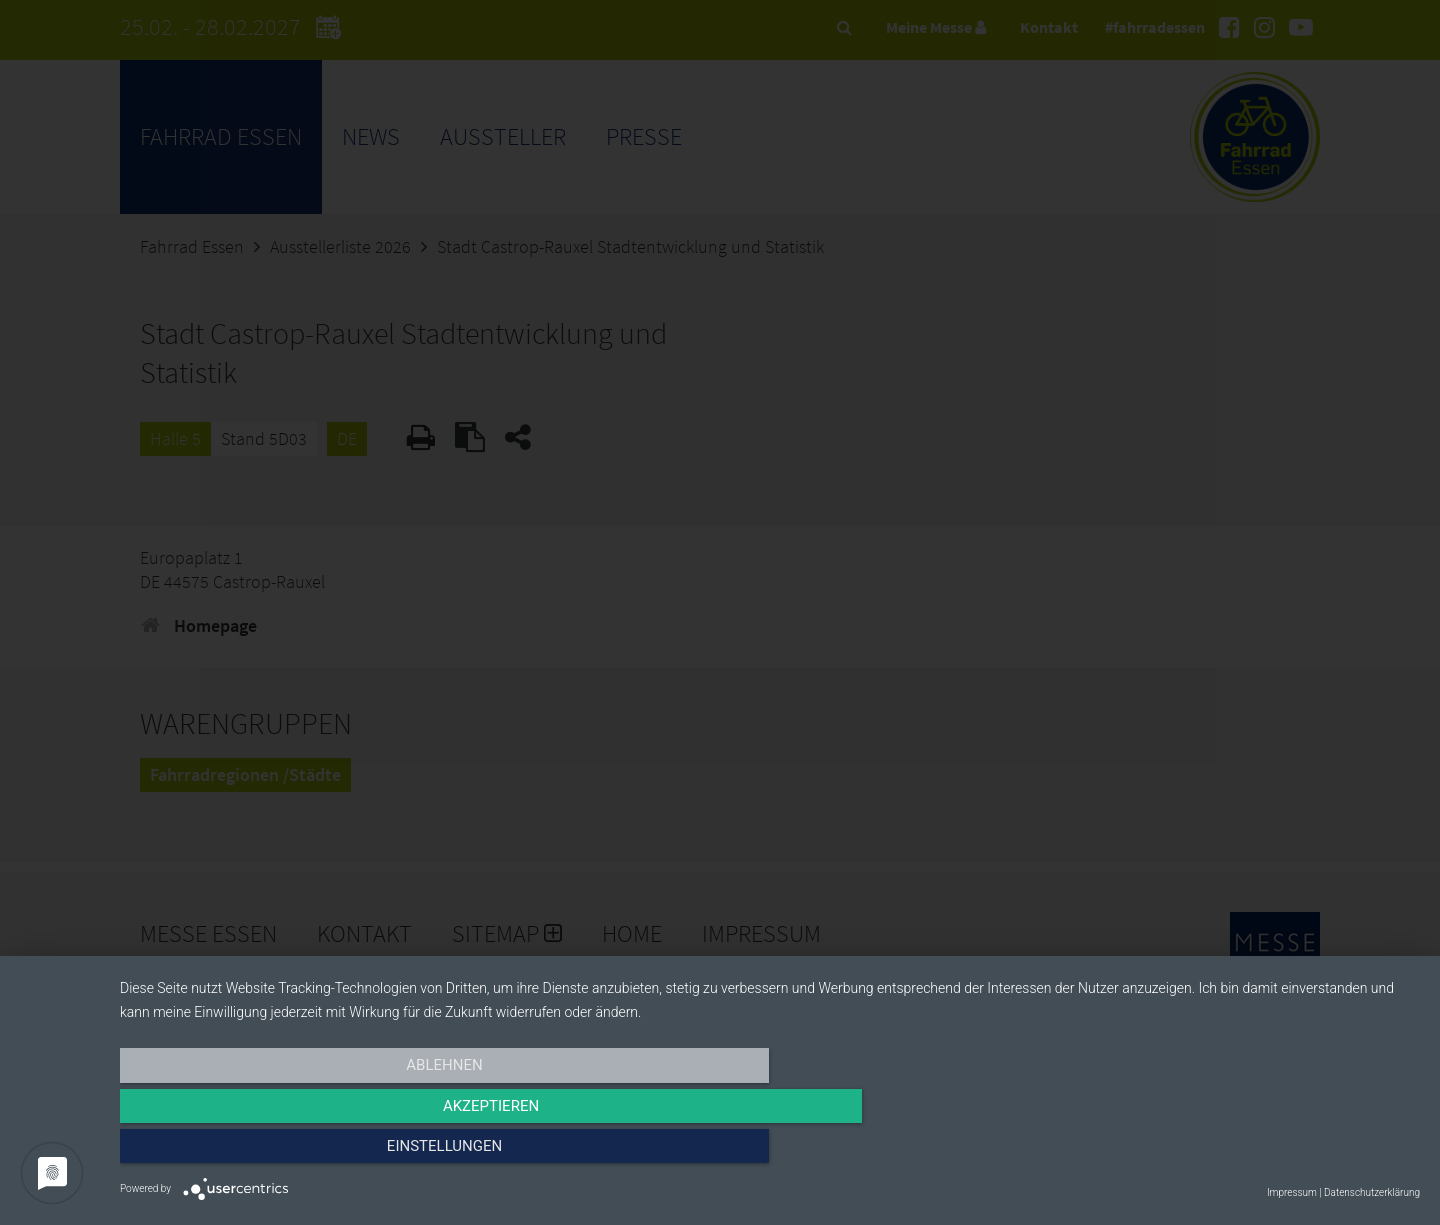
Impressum (1292, 1192)
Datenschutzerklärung (1372, 1192)
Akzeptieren (770, 1152)
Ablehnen (315, 1152)
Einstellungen (1224, 1152)
